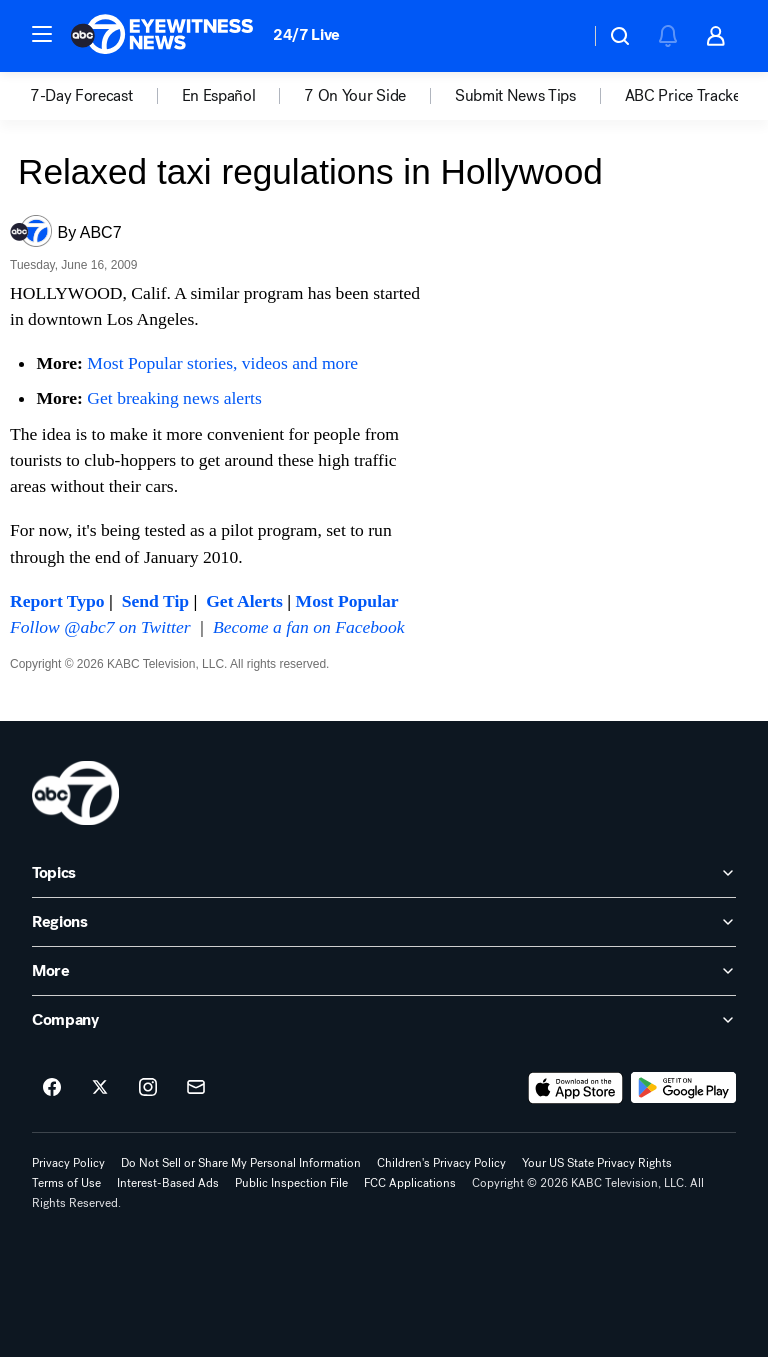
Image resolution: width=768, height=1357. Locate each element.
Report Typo (57, 601)
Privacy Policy (68, 1163)
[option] (106, 96)
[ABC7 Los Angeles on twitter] (100, 1088)
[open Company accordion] (384, 1020)
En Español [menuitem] (219, 96)
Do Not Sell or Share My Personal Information (241, 1163)
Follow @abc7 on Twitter (100, 627)
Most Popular (347, 601)
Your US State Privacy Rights (597, 1163)
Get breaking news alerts (174, 398)
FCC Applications (410, 1183)
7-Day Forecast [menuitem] (81, 96)
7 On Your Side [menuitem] (355, 96)
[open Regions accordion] (384, 922)
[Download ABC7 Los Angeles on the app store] (576, 1088)
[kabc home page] (75, 793)
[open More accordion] (384, 971)
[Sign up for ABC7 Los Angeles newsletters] (196, 1088)
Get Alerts (244, 601)
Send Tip (155, 601)
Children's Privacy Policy (441, 1163)
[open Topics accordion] (384, 873)
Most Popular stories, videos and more (222, 363)
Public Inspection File (291, 1183)
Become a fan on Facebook (309, 627)
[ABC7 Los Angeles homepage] (162, 36)
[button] (42, 34)
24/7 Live (306, 34)
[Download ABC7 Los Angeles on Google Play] (683, 1088)
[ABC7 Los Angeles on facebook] (52, 1088)
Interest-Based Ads (168, 1183)
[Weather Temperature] (558, 36)
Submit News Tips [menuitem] (515, 96)
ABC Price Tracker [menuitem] (686, 96)
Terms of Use (66, 1183)
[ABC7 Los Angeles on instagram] (148, 1088)
